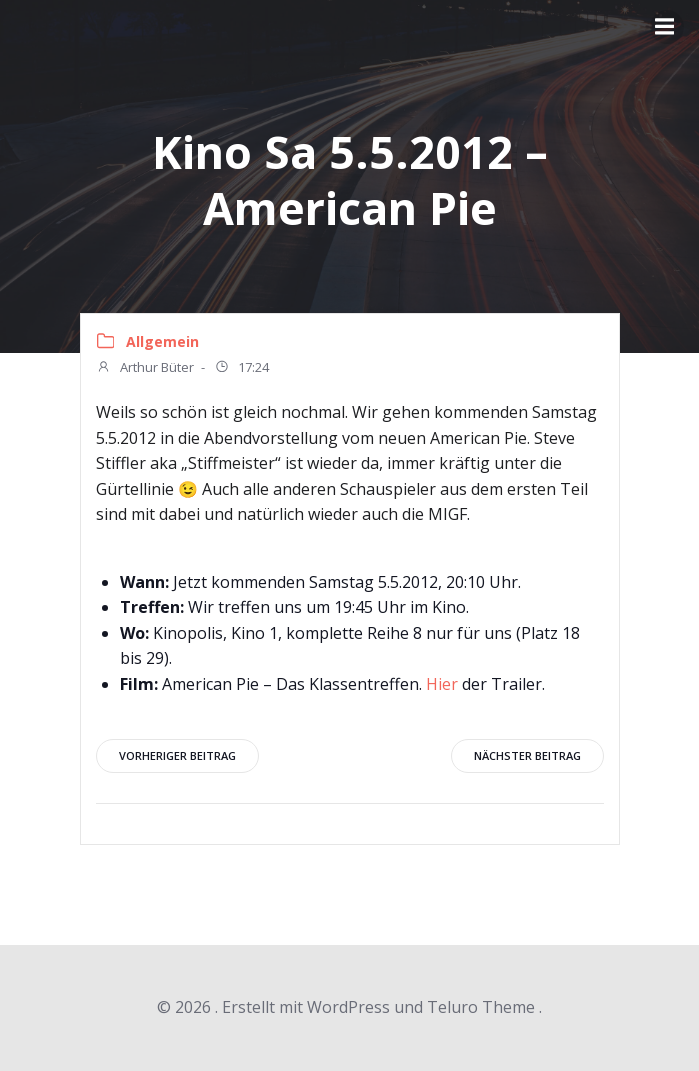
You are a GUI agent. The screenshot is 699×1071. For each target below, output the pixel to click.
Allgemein (162, 341)
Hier (442, 684)
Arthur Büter (145, 369)
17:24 (241, 369)
